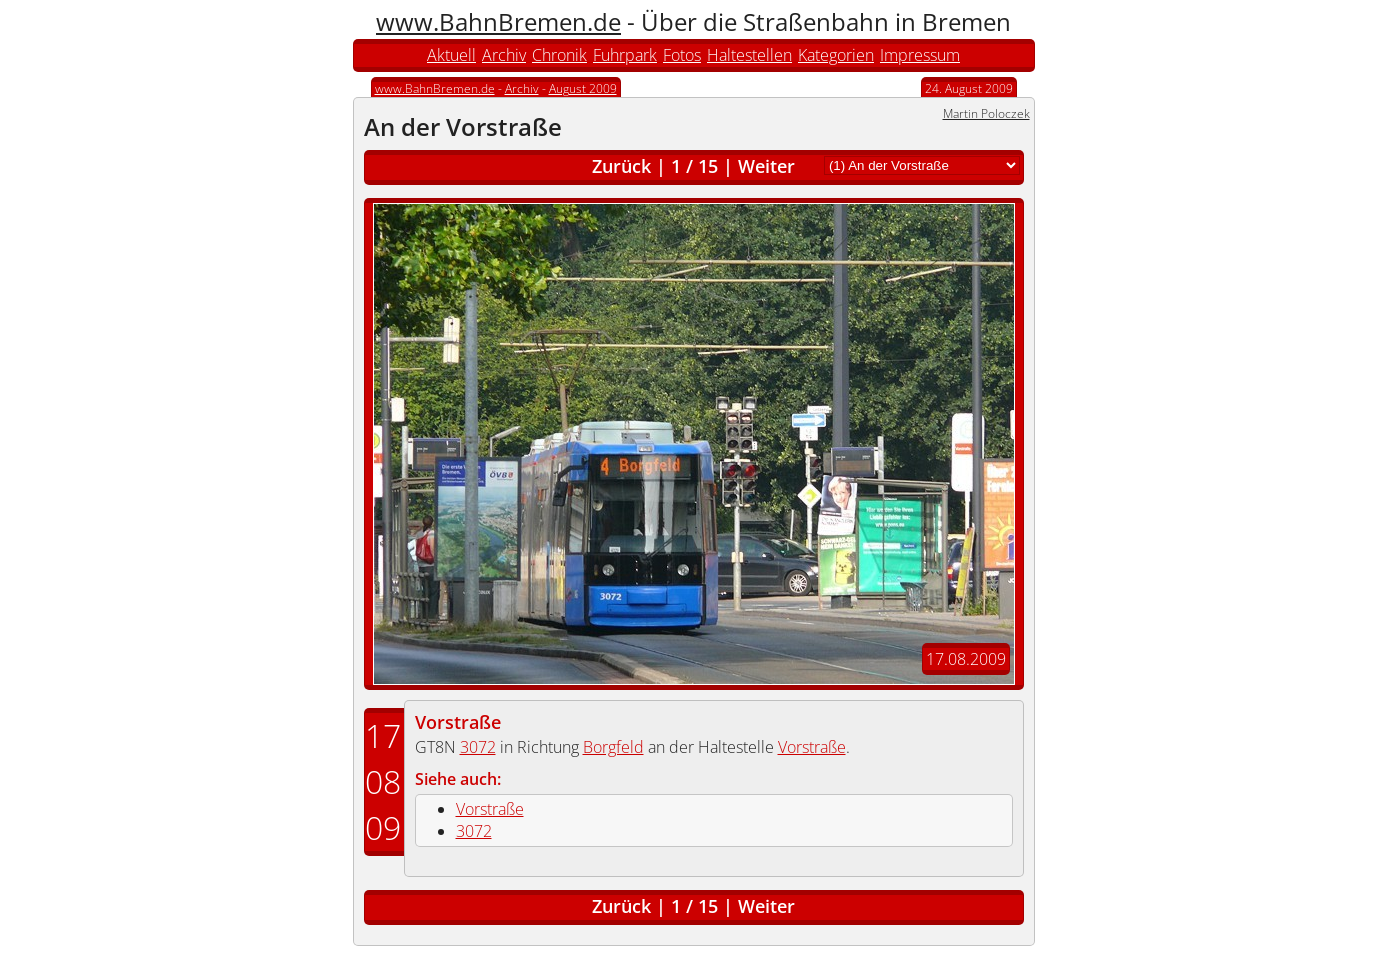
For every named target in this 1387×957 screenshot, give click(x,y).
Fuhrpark (625, 55)
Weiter (766, 166)
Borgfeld (613, 747)
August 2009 (583, 88)
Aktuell (451, 55)
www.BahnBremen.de (498, 21)
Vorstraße (458, 722)
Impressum (920, 55)
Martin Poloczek (986, 113)
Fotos (682, 55)
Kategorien (836, 55)
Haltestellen (749, 55)
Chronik (559, 55)
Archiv (504, 55)
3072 (478, 747)
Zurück (621, 166)
